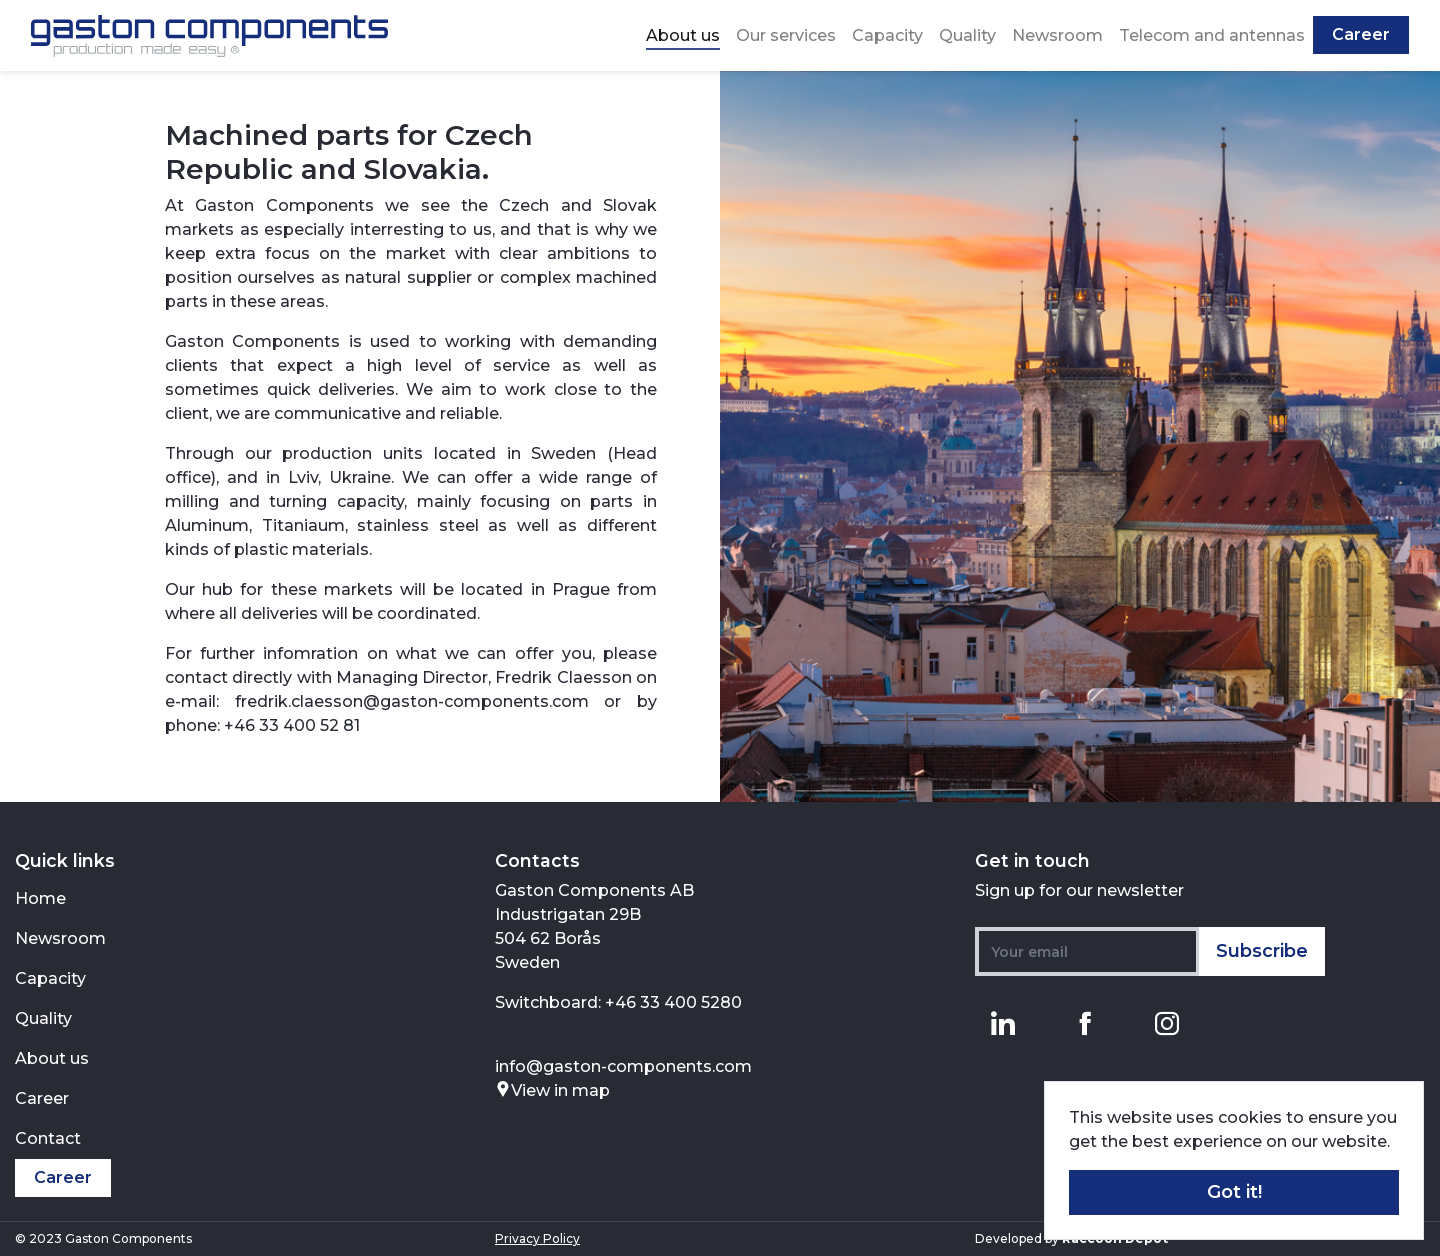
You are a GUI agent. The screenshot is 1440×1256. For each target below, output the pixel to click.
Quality (967, 35)
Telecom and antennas (1212, 35)
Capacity (887, 35)
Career (1361, 34)
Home (40, 898)
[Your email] (1087, 951)
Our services (786, 35)
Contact (48, 1138)
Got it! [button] (1234, 1192)
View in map (552, 1090)
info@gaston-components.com (623, 1066)
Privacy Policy (537, 1238)
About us (683, 35)
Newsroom (1057, 35)
